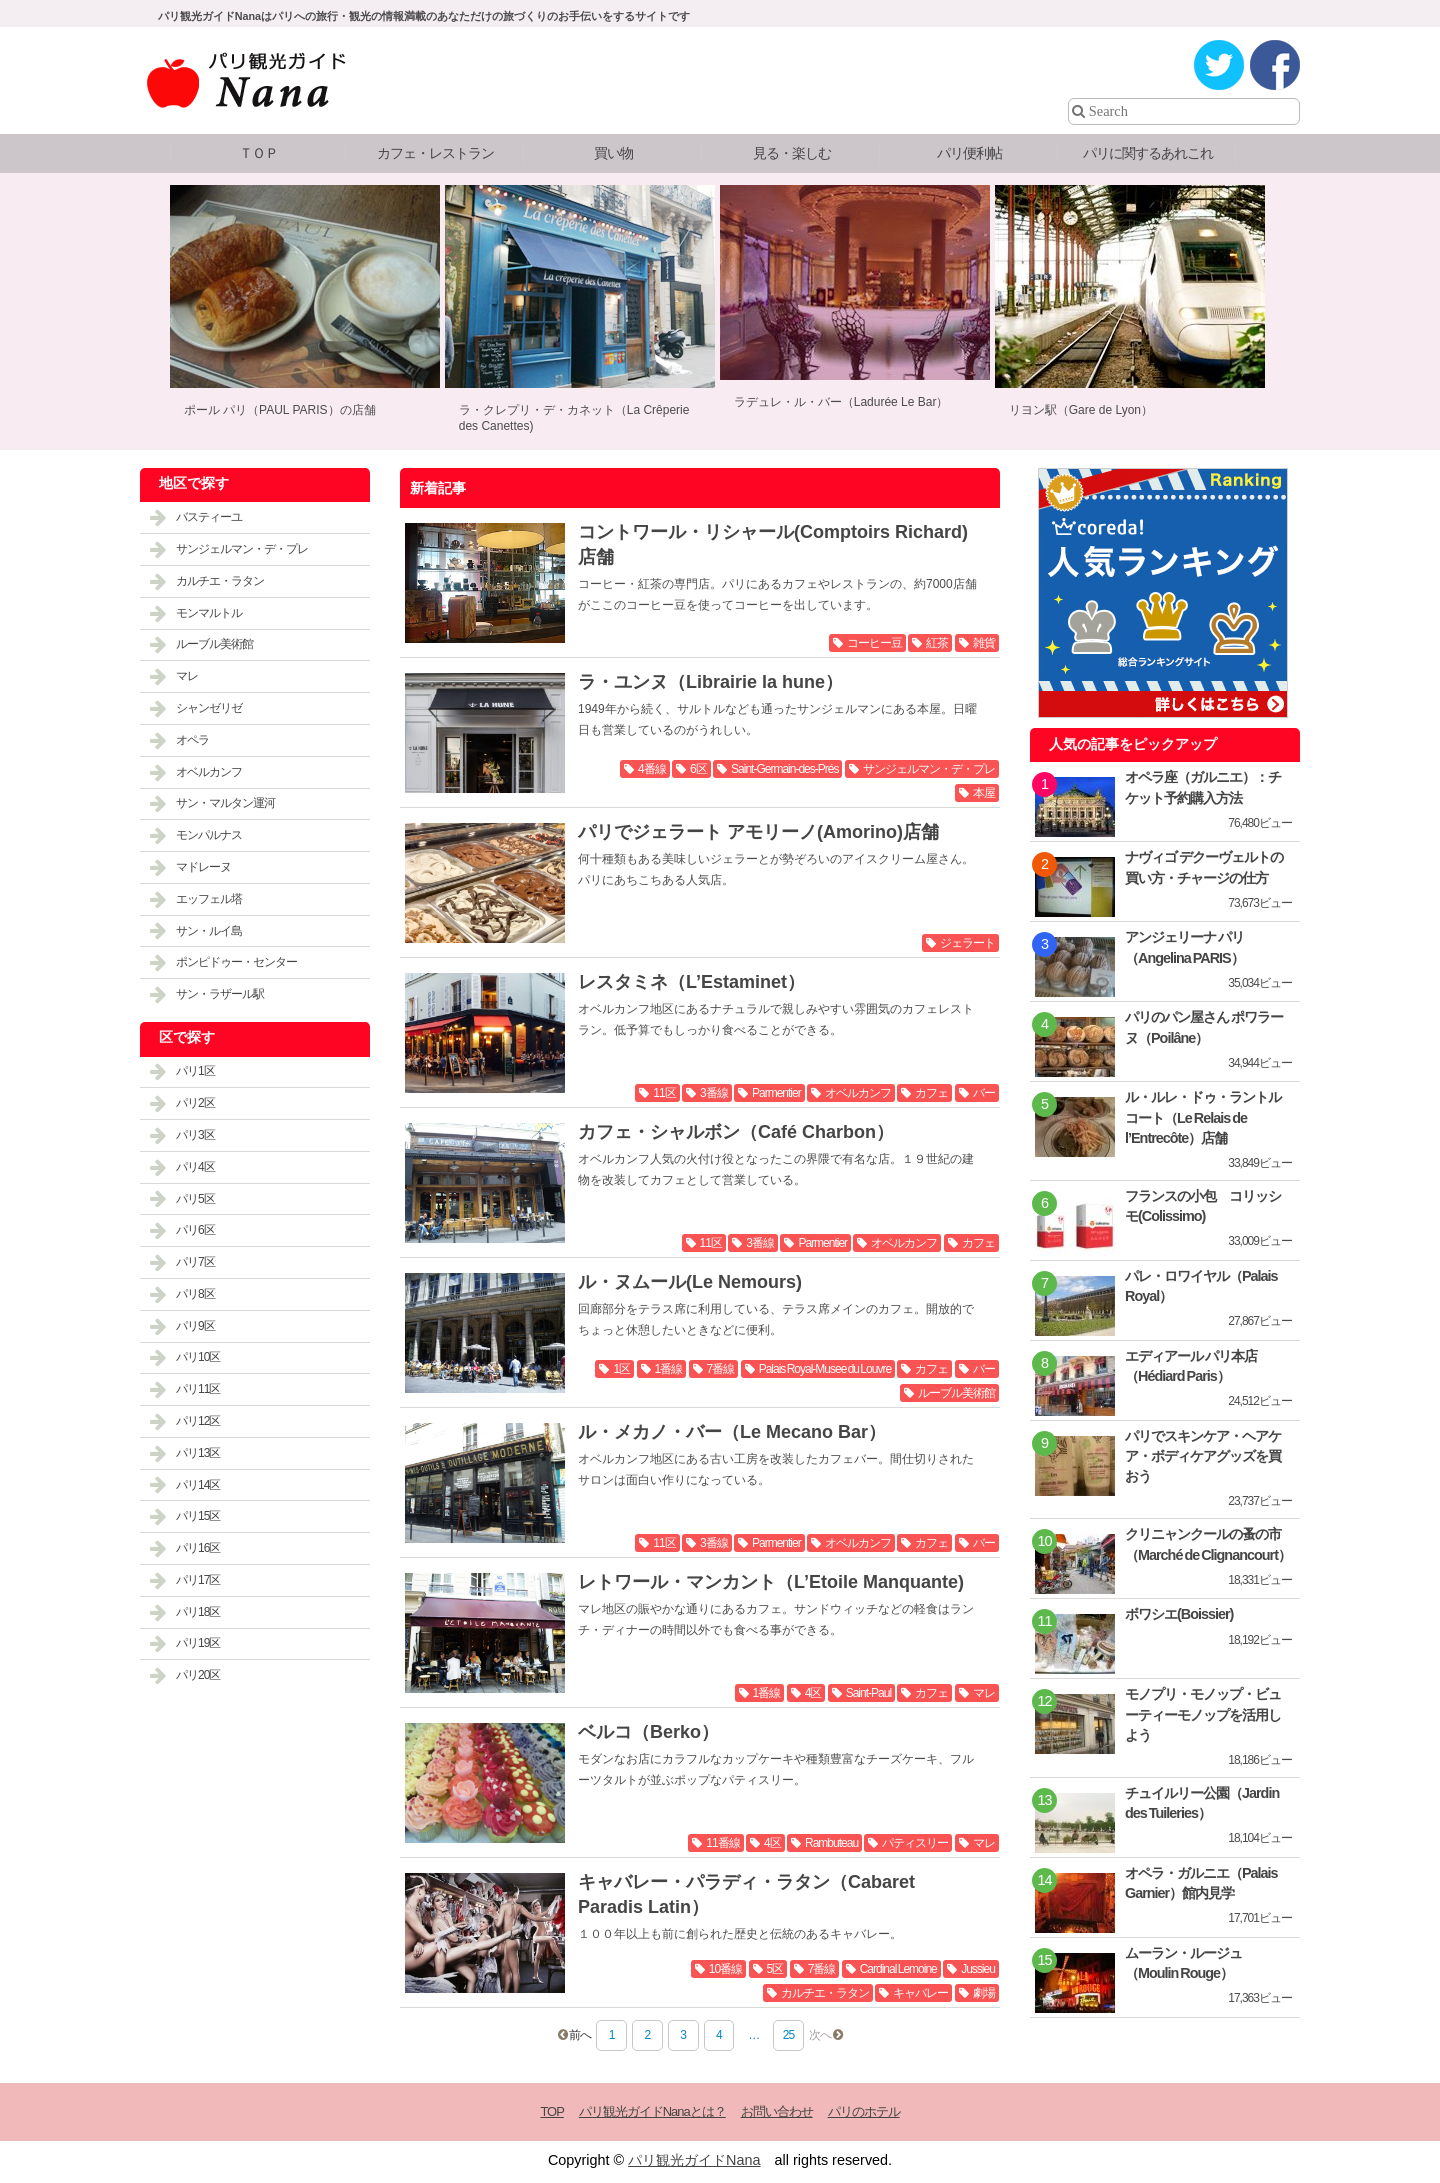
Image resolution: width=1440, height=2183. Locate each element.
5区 (775, 1969)
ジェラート (967, 943)
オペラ (192, 740)
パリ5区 (195, 1199)
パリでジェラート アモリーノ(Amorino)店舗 (758, 832)
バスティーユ (209, 517)
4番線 (652, 769)
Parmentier (776, 1093)
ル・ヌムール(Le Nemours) (690, 1282)
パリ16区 (198, 1548)
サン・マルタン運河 (225, 803)
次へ (820, 2035)
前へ (580, 2035)
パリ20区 (198, 1675)
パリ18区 (198, 1612)
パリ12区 (198, 1421)
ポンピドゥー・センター (236, 962)
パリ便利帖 (969, 153)
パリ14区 (198, 1485)
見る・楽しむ (792, 153)
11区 (664, 1093)
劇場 (984, 1993)
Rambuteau (831, 1843)
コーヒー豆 (874, 643)
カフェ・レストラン (435, 153)
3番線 (714, 1093)
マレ (984, 1693)
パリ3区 (195, 1135)
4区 (813, 1693)
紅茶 (937, 643)
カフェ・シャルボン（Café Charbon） (736, 1132)
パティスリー (915, 1843)
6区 (698, 769)
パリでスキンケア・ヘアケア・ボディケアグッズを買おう (1203, 1456)
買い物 (613, 153)
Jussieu (978, 1969)
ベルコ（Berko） (648, 1732)
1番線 (669, 1369)
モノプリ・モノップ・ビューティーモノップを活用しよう (1203, 1714)
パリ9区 (195, 1326)
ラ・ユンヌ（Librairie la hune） (710, 682)
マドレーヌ (203, 867)
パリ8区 (195, 1294)
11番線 (722, 1843)
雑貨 (984, 643)
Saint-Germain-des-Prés (784, 769)
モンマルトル (209, 613)
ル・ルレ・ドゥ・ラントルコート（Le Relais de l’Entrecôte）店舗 (1203, 1117)
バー (984, 1093)
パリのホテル (864, 2111)
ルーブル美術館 (956, 1393)
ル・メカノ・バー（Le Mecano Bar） (732, 1432)
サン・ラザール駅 (220, 994)
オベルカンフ (858, 1093)
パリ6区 (195, 1230)
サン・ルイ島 (209, 931)
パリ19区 (198, 1643)
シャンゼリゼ (209, 708)
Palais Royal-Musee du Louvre (825, 1369)
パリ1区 (195, 1071)
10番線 (725, 1969)
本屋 (984, 793)
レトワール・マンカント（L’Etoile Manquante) (771, 1582)
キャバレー (920, 1993)
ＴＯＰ (258, 153)
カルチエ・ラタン (825, 1993)
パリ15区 (198, 1516)
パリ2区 (195, 1103)
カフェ (931, 1093)
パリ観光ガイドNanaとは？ (652, 2111)
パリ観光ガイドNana (694, 2160)
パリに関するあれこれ (1148, 153)
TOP (551, 2111)
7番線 (721, 1369)
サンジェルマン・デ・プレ (929, 769)
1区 (621, 1369)
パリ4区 (195, 1167)
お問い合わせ (777, 2111)
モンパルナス (209, 835)
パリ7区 (195, 1262)
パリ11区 (198, 1389)
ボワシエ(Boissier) (1179, 1614)
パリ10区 (198, 1357)
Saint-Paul (868, 1693)
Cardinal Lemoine (898, 1969)
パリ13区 (198, 1453)
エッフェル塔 (209, 899)
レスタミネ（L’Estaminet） (691, 982)
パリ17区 (198, 1580)
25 (788, 2035)
